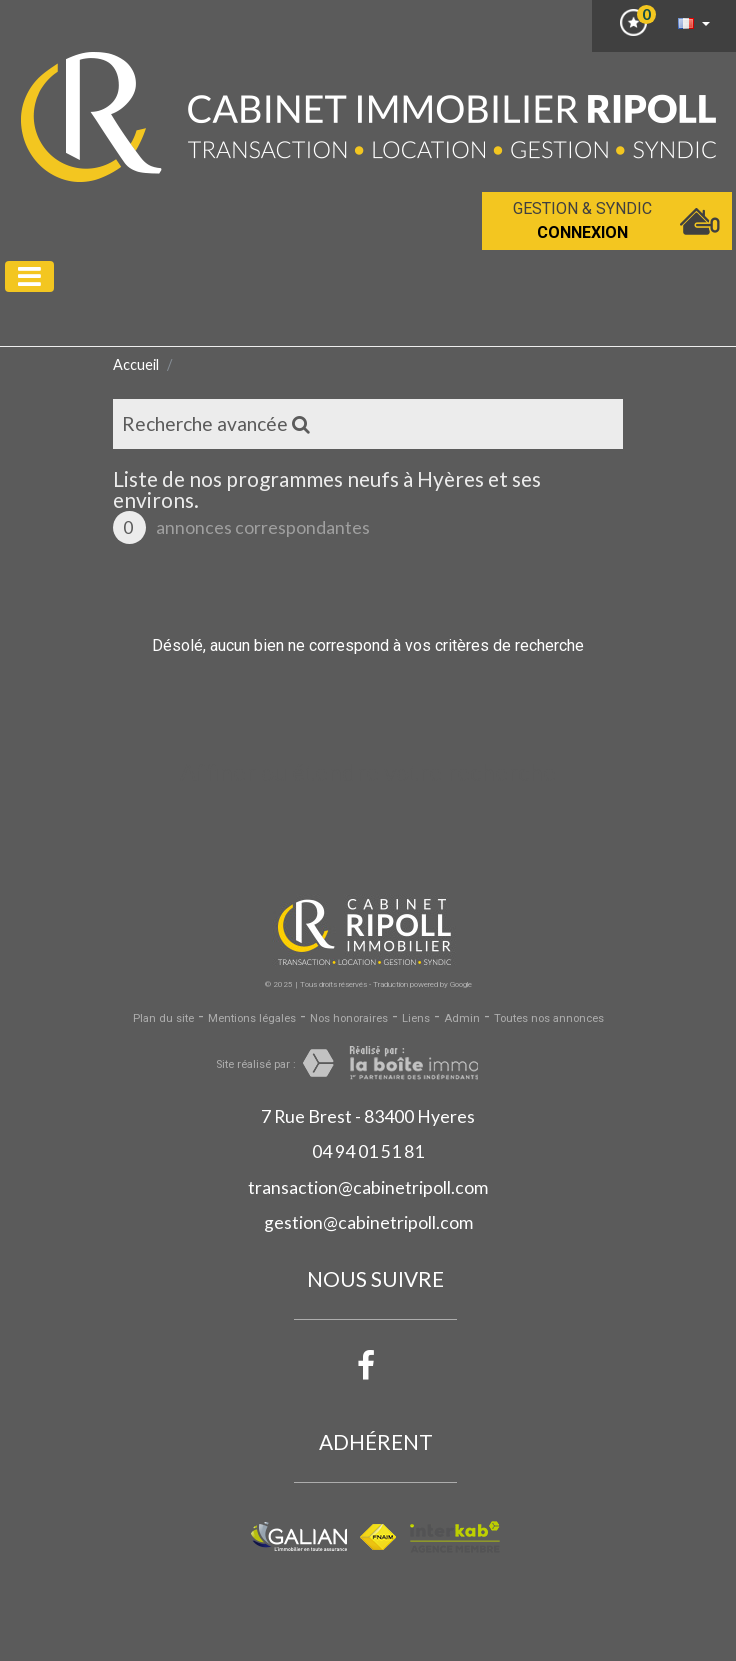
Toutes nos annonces (549, 1018)
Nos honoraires (349, 1018)
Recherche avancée (216, 423)
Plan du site (163, 1018)
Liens (416, 1018)
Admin (462, 1018)
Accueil (136, 364)
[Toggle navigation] (29, 276)
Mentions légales (252, 1018)
